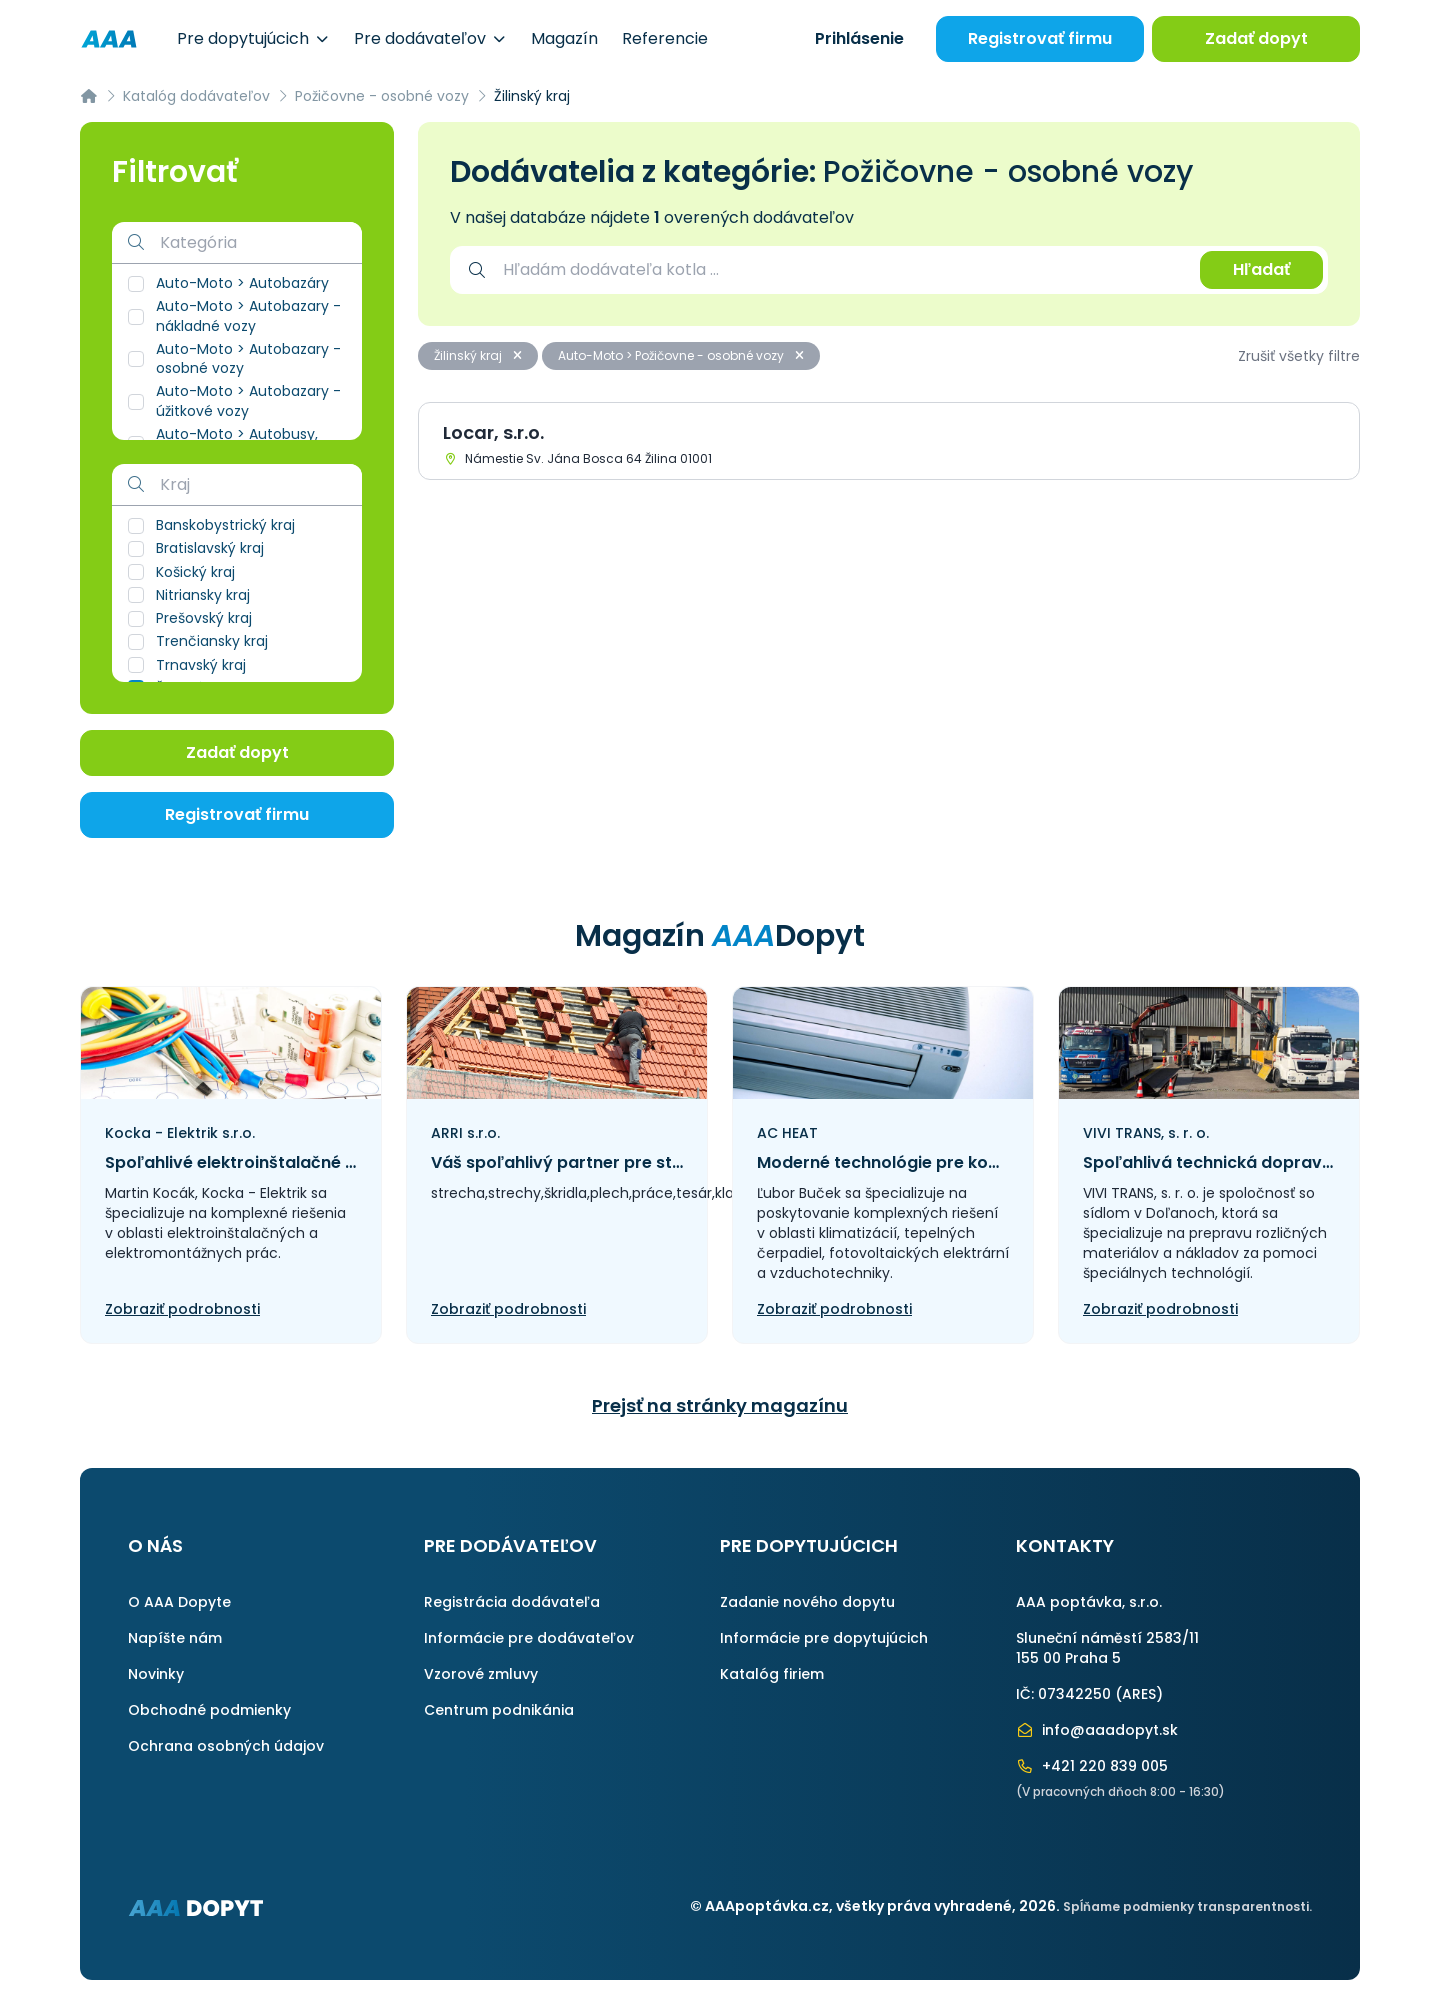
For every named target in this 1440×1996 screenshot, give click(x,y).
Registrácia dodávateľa (512, 1602)
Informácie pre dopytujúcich (824, 1638)
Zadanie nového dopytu (807, 1602)
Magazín (564, 38)
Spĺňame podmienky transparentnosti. (1187, 1906)
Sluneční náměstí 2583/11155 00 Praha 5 (1107, 1648)
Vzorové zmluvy (481, 1674)
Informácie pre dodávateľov (529, 1638)
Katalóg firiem (772, 1674)
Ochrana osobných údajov (226, 1746)
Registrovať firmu (1040, 38)
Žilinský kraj (478, 355)
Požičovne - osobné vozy (382, 96)
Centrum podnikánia (499, 1710)
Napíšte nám (175, 1638)
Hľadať (1261, 269)
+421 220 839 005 (1092, 1766)
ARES (1139, 1694)
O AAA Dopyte (179, 1602)
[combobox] (841, 270)
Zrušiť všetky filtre (1299, 356)
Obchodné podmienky (209, 1710)
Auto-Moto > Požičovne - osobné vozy (681, 355)
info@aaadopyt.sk (1097, 1730)
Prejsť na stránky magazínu (720, 1405)
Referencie (665, 38)
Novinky (156, 1674)
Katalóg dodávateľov (196, 96)
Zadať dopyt (1256, 38)
